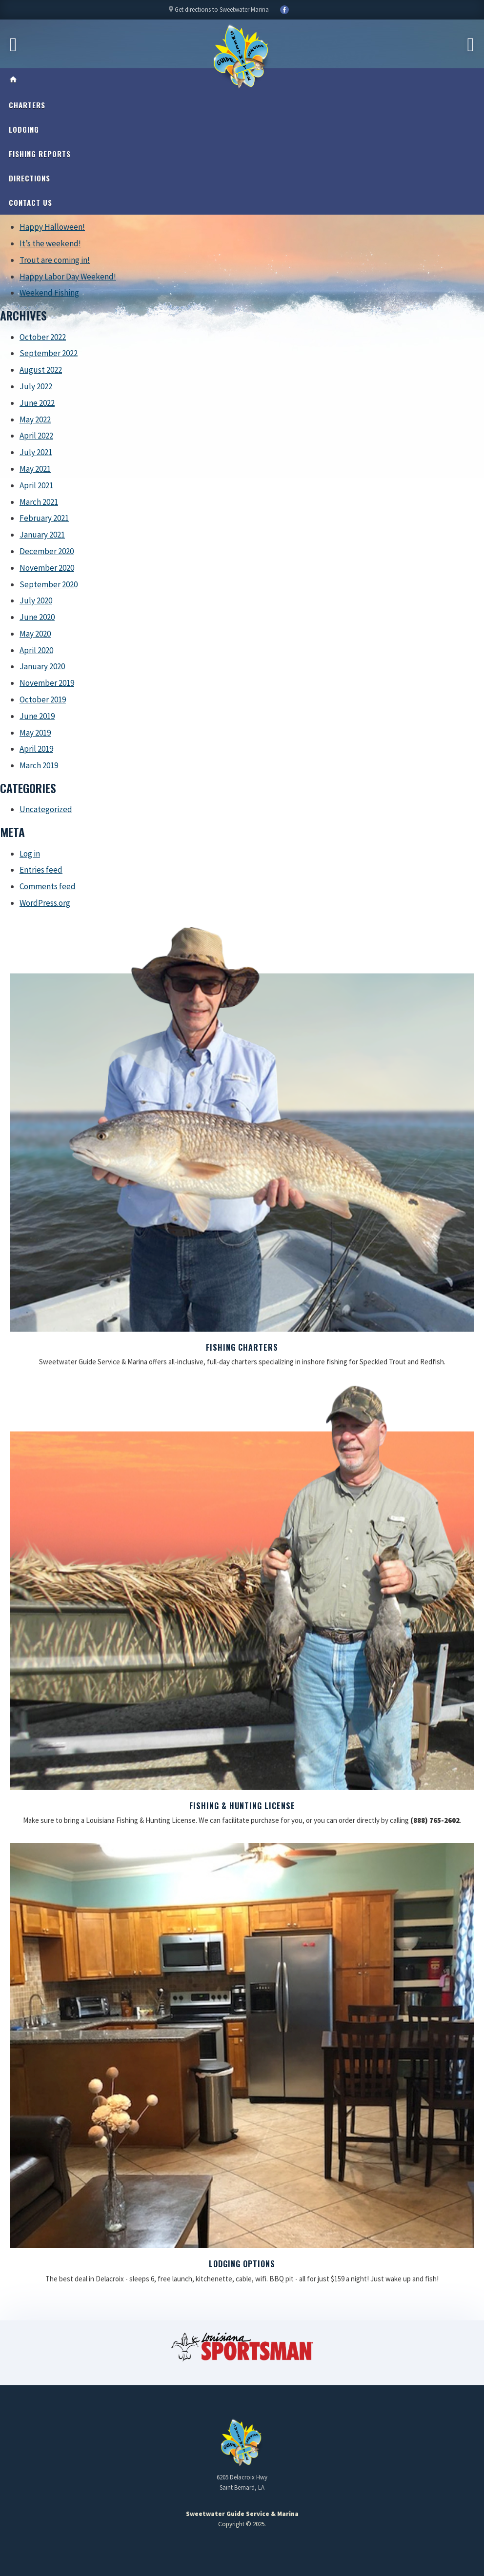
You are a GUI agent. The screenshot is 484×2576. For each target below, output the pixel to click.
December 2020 (47, 551)
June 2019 (37, 716)
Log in (30, 853)
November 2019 (47, 683)
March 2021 (39, 502)
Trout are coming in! (55, 260)
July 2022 (36, 386)
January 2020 (42, 666)
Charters (27, 105)
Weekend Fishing (49, 292)
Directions (29, 178)
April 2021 (36, 485)
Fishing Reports (40, 153)
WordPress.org (45, 903)
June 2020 (37, 617)
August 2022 (41, 369)
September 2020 (49, 584)
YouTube (298, 9)
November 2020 (47, 567)
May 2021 (35, 468)
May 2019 (35, 732)
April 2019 (36, 748)
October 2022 (43, 337)
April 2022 (36, 435)
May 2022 (35, 419)
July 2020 (36, 600)
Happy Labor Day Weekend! (68, 276)
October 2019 (43, 699)
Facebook (284, 9)
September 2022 (49, 353)
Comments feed (48, 886)
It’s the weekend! (50, 243)
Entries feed (41, 869)
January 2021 (42, 534)
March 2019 (39, 765)
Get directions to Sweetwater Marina (218, 12)
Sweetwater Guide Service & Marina (242, 56)
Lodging (24, 129)
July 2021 (36, 452)
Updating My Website (242, 2548)
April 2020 (36, 650)
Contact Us (30, 202)
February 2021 (44, 518)
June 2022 (37, 403)
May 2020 (35, 633)
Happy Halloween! (52, 226)
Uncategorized (46, 809)
